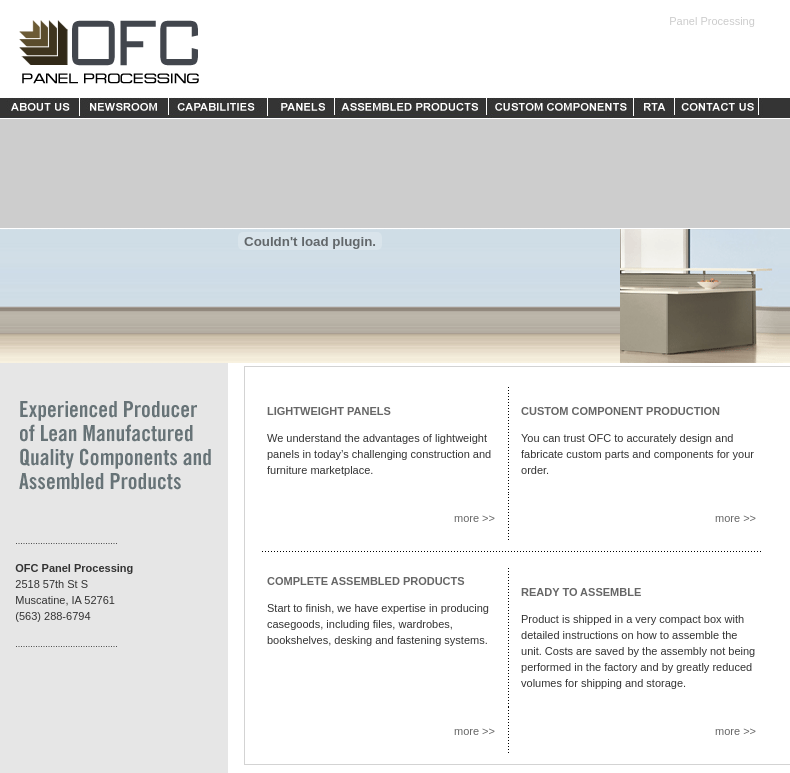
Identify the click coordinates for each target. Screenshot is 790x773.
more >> (474, 518)
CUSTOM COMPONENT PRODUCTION (620, 411)
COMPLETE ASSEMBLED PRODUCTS (366, 581)
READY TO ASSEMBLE (581, 592)
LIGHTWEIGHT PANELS (329, 411)
